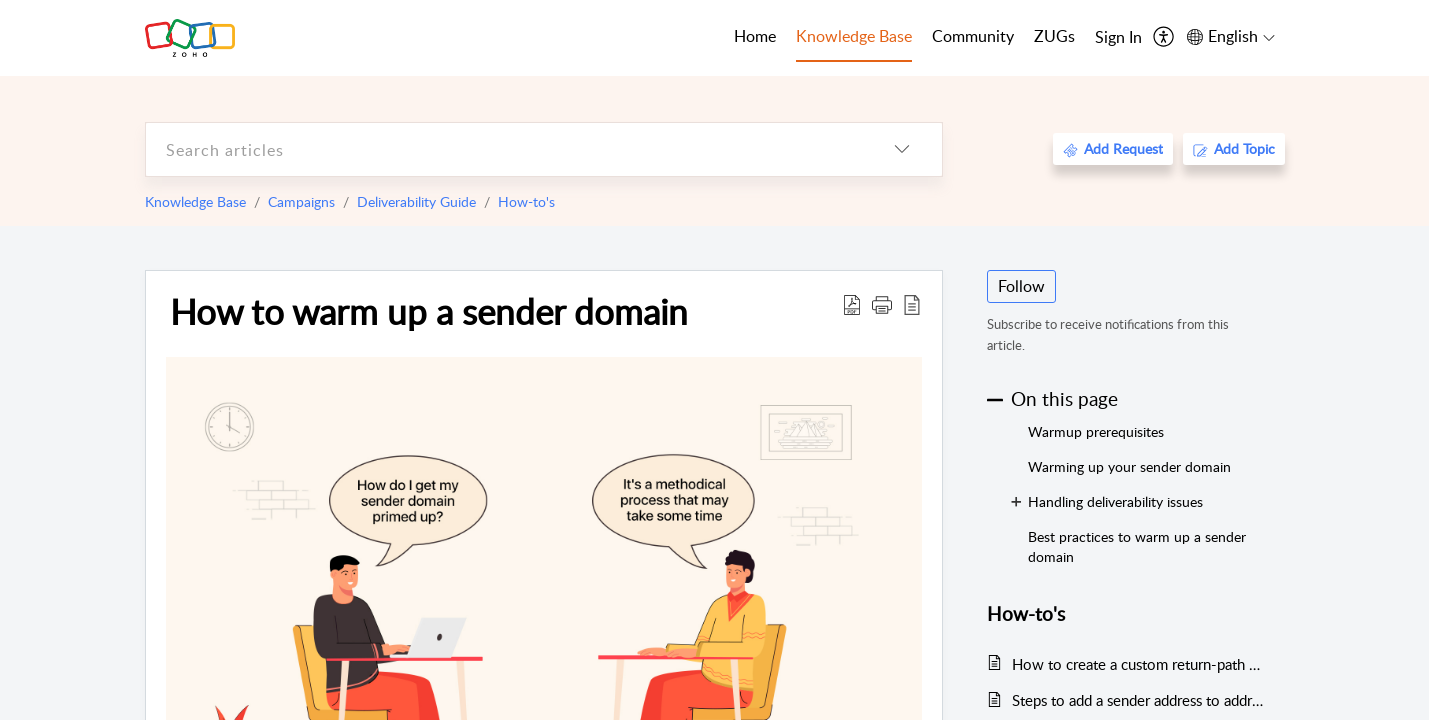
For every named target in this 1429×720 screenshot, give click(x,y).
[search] (504, 149)
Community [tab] (973, 36)
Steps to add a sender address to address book (1138, 700)
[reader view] (912, 304)
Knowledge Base (195, 201)
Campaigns (301, 201)
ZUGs (1054, 36)
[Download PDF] (852, 304)
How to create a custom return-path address (1138, 664)
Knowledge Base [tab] (854, 36)
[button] (882, 304)
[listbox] (902, 149)
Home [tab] (755, 36)
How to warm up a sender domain (429, 311)
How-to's (526, 201)
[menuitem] (1118, 38)
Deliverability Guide (416, 201)
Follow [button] (1021, 286)
